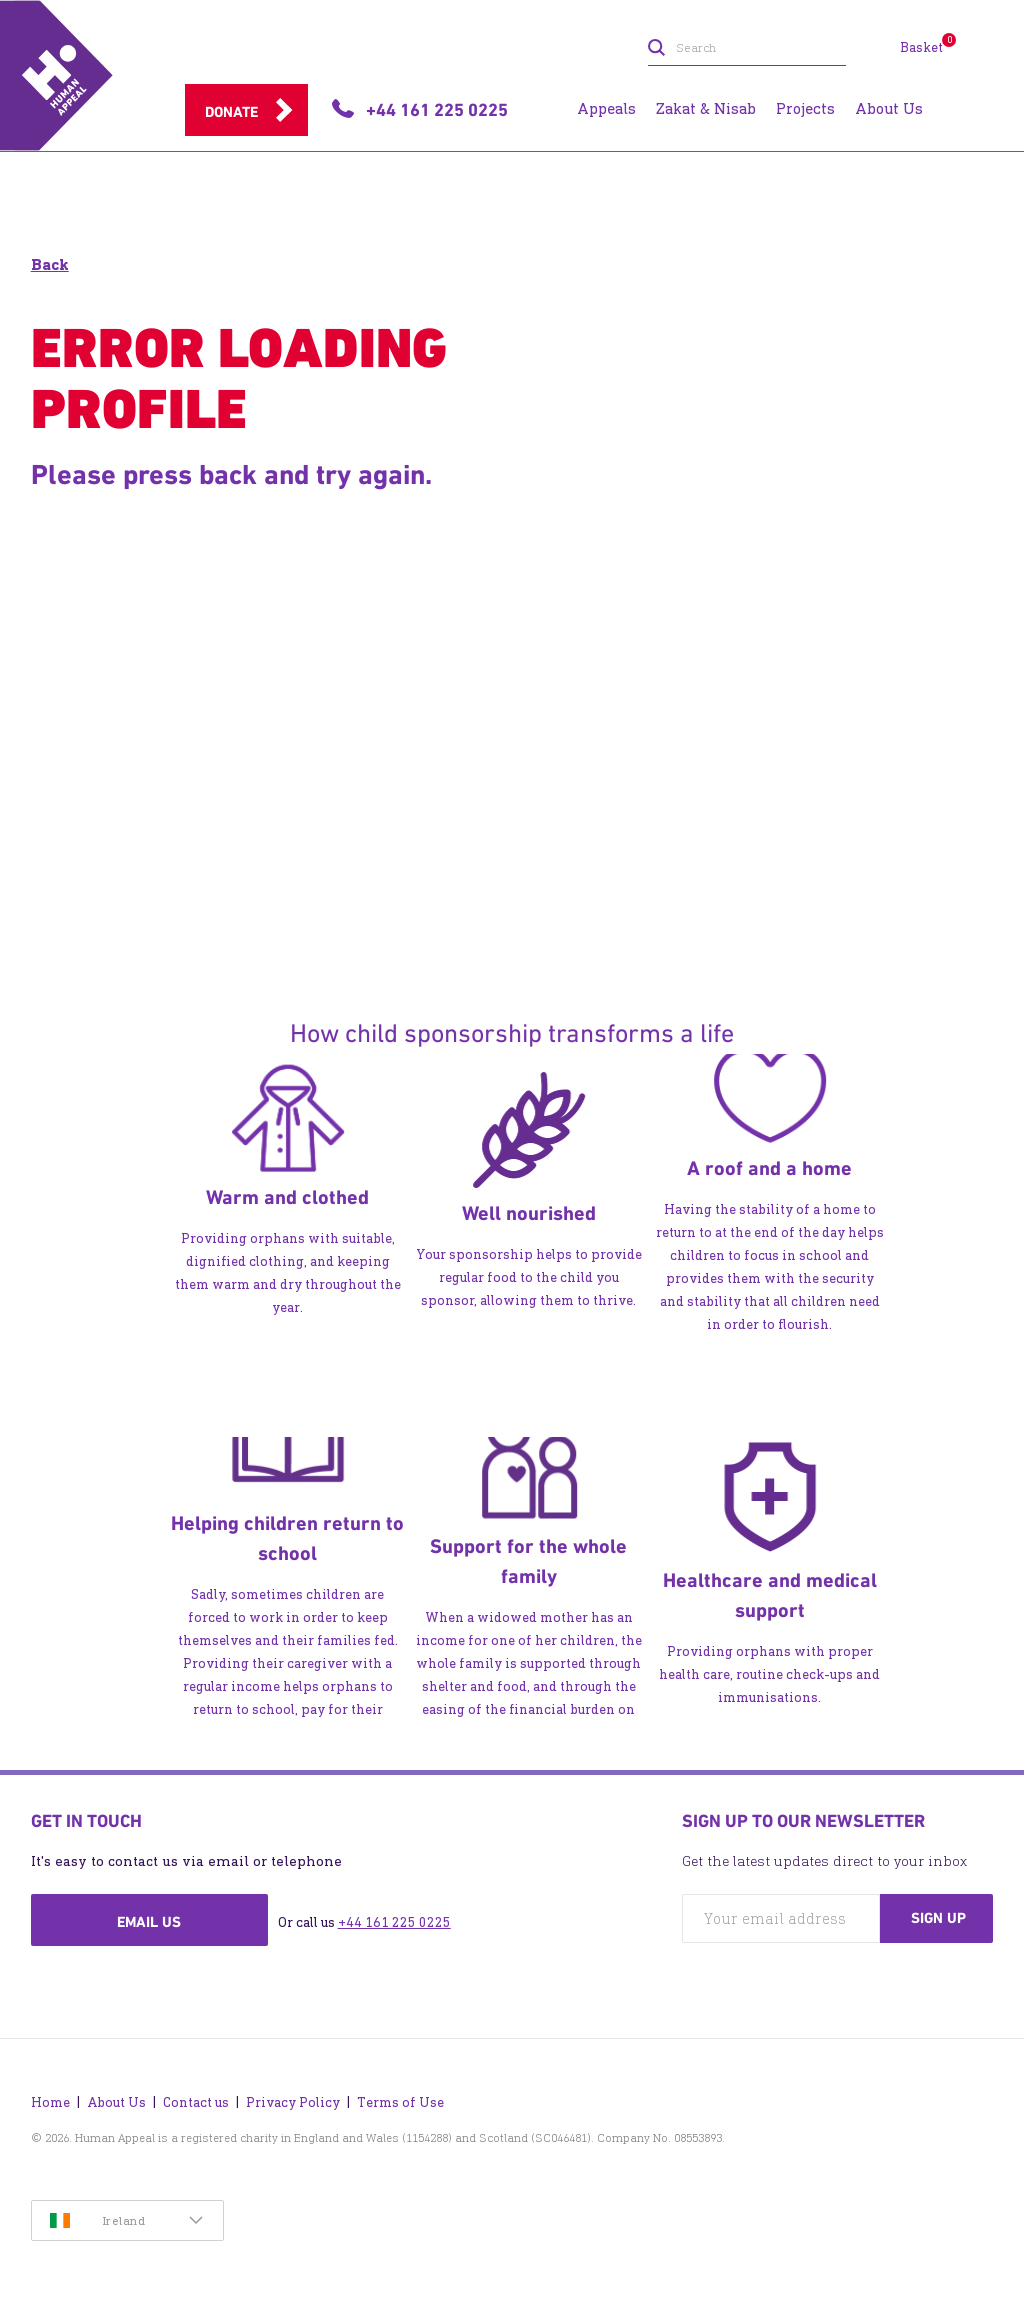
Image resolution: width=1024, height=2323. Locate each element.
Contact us (196, 2102)
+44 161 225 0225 (394, 1922)
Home (50, 2102)
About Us (116, 2102)
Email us (149, 1922)
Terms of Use (400, 2102)
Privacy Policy (293, 2102)
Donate (231, 112)
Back (50, 264)
